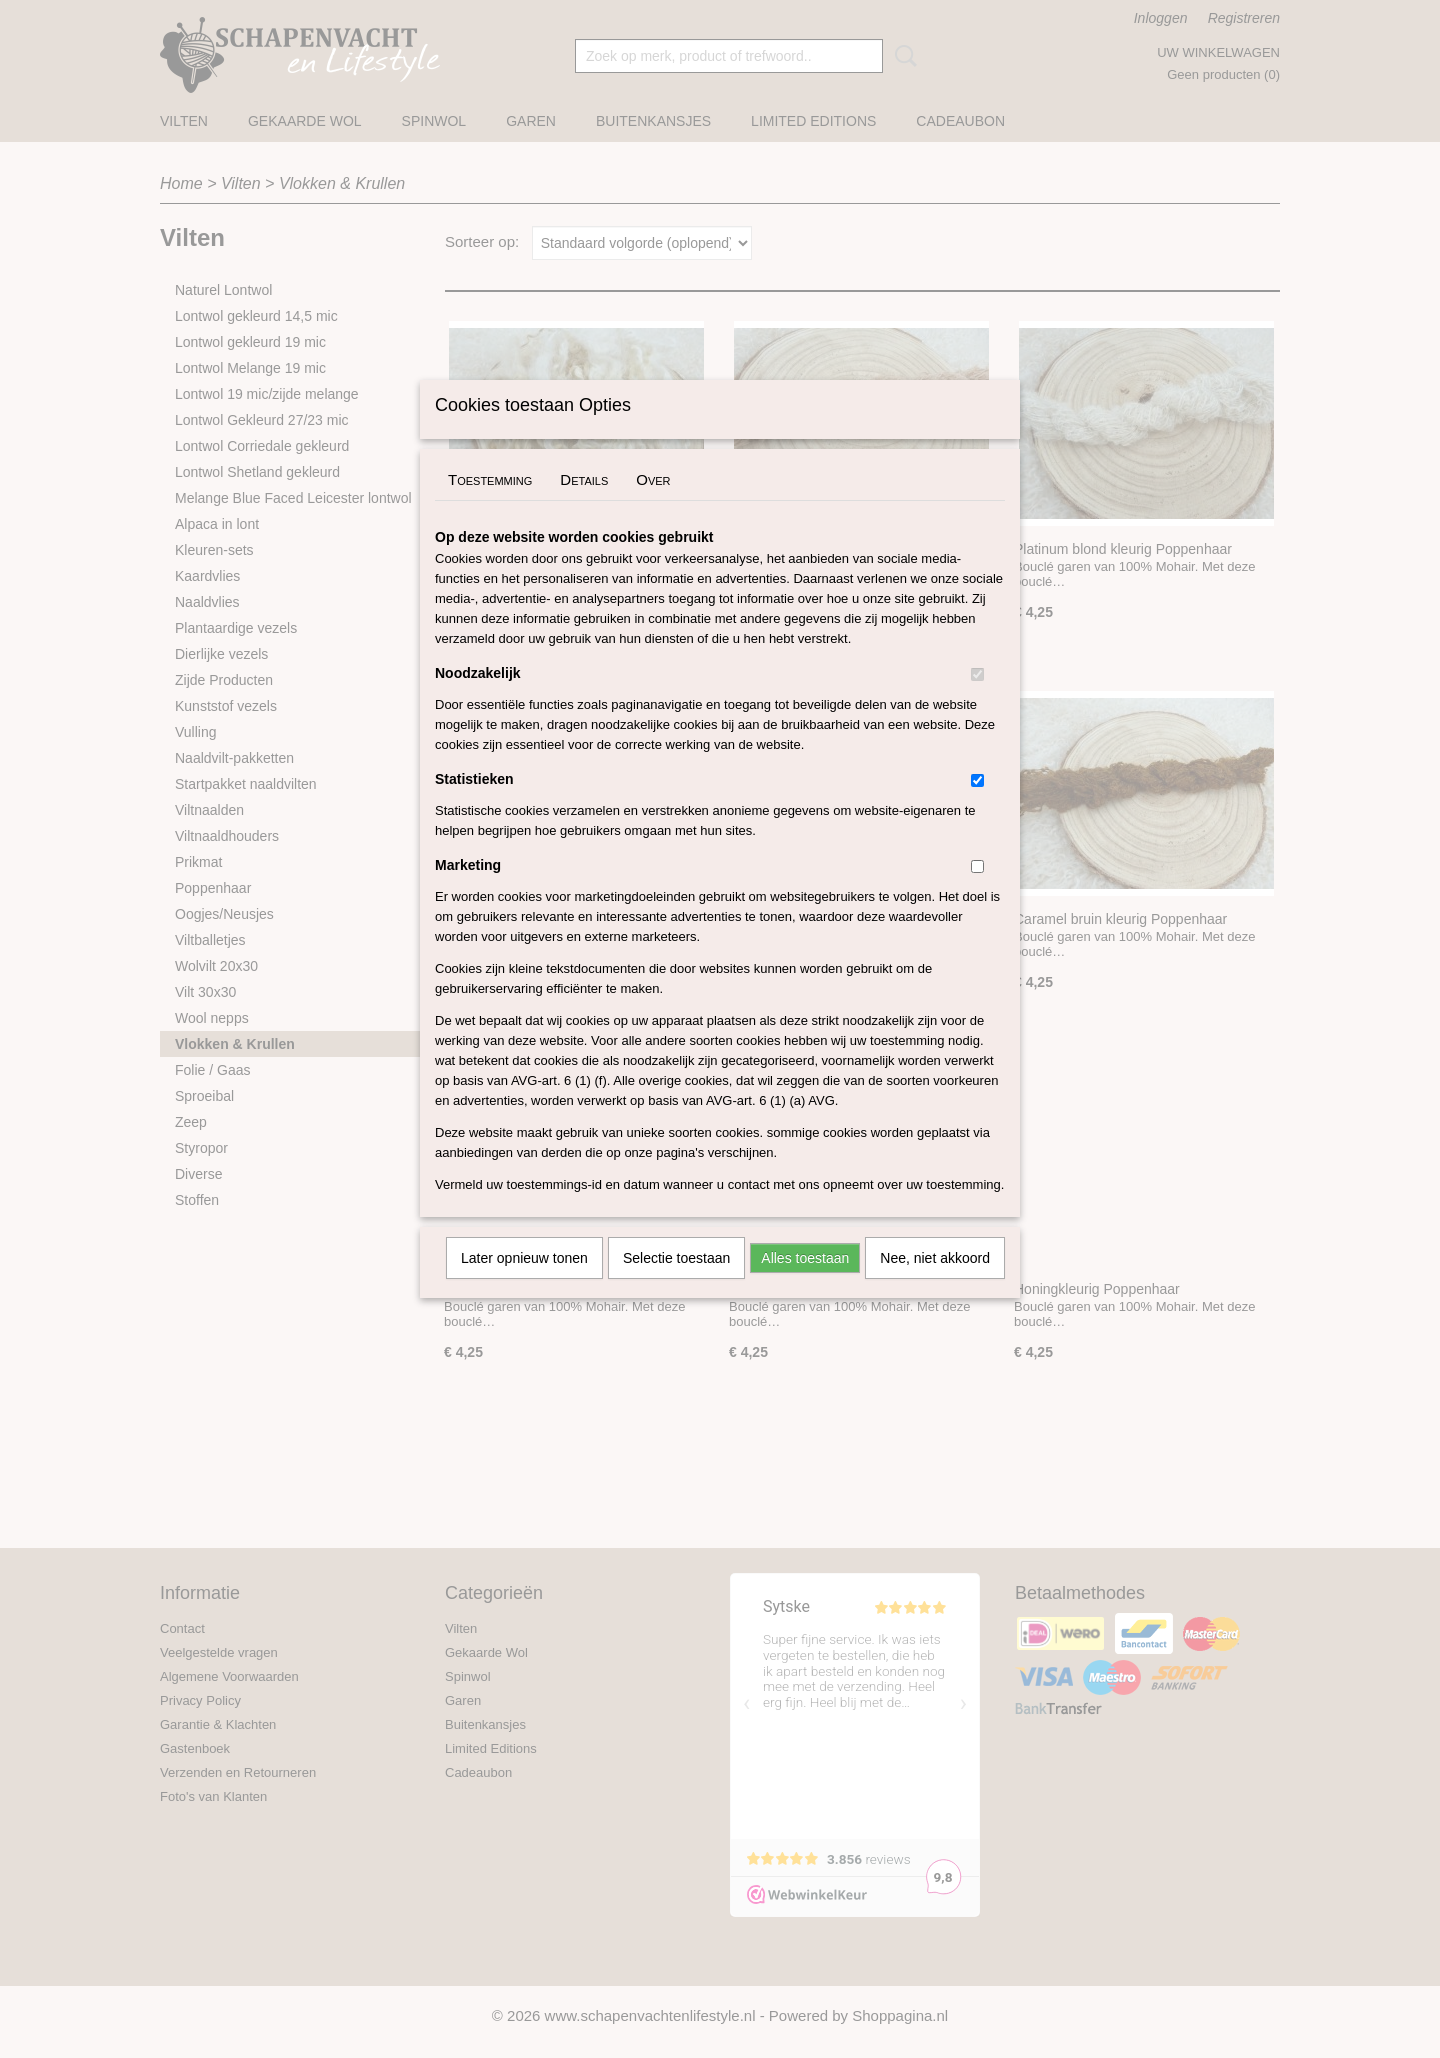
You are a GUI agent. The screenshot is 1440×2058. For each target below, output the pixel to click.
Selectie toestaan (676, 1284)
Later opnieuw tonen (524, 1284)
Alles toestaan (805, 1284)
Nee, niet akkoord (935, 1284)
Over (653, 505)
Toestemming (490, 505)
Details (584, 505)
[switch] (977, 700)
